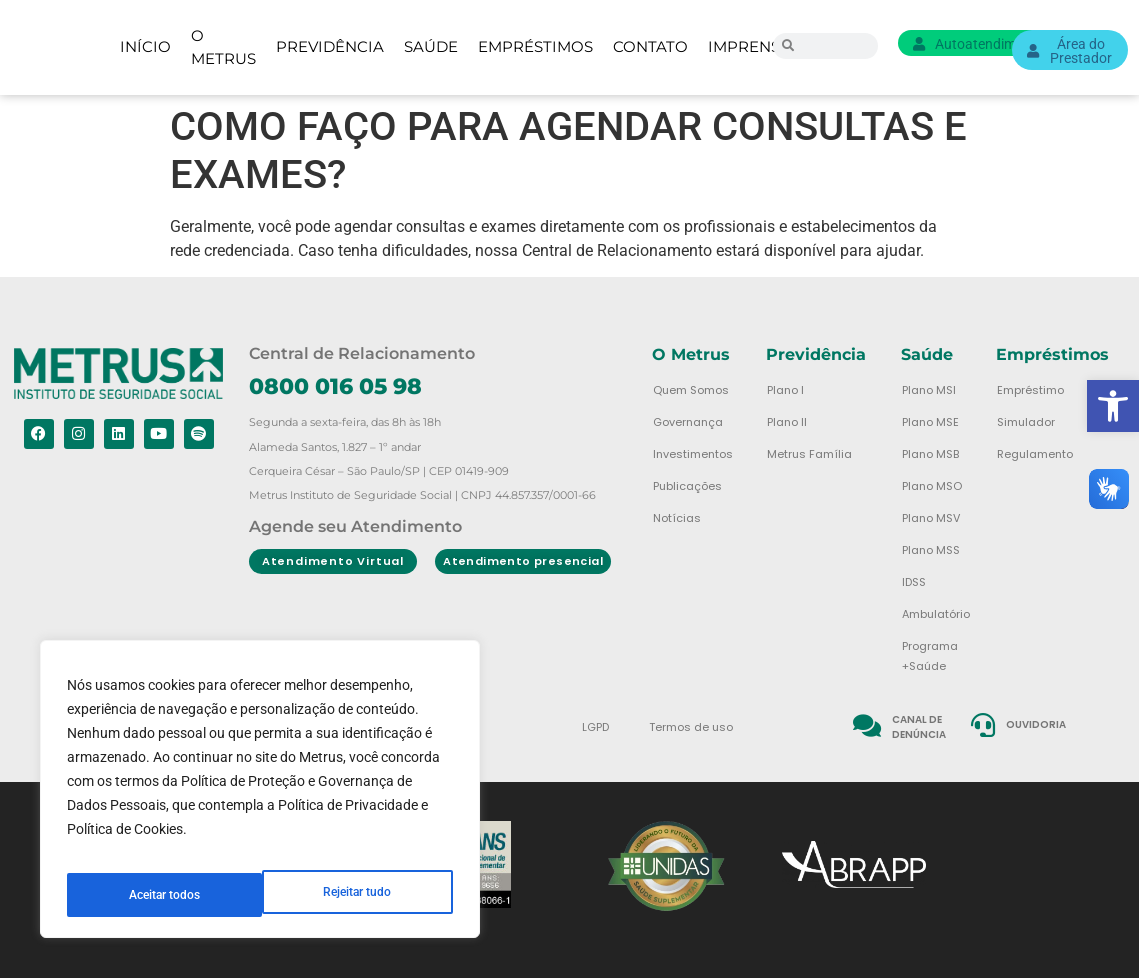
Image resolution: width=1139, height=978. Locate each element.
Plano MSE (930, 422)
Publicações (687, 486)
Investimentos (693, 454)
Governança (688, 422)
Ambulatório (936, 614)
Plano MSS (931, 550)
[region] (260, 797)
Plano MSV (931, 518)
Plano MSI (929, 390)
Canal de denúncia (919, 727)
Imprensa (749, 46)
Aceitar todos (358, 895)
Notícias (677, 518)
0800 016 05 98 (335, 386)
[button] (1113, 406)
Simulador (1026, 422)
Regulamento (1035, 454)
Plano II (787, 422)
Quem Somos (691, 390)
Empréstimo (1030, 390)
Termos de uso (691, 727)
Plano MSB (930, 454)
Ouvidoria (1037, 724)
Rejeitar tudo (161, 895)
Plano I (785, 390)
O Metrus (223, 47)
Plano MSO (932, 486)
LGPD (595, 727)
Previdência (330, 46)
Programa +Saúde (930, 656)
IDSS (914, 582)
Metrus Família (809, 454)
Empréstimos (535, 46)
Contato (650, 46)
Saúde (431, 46)
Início (145, 46)
